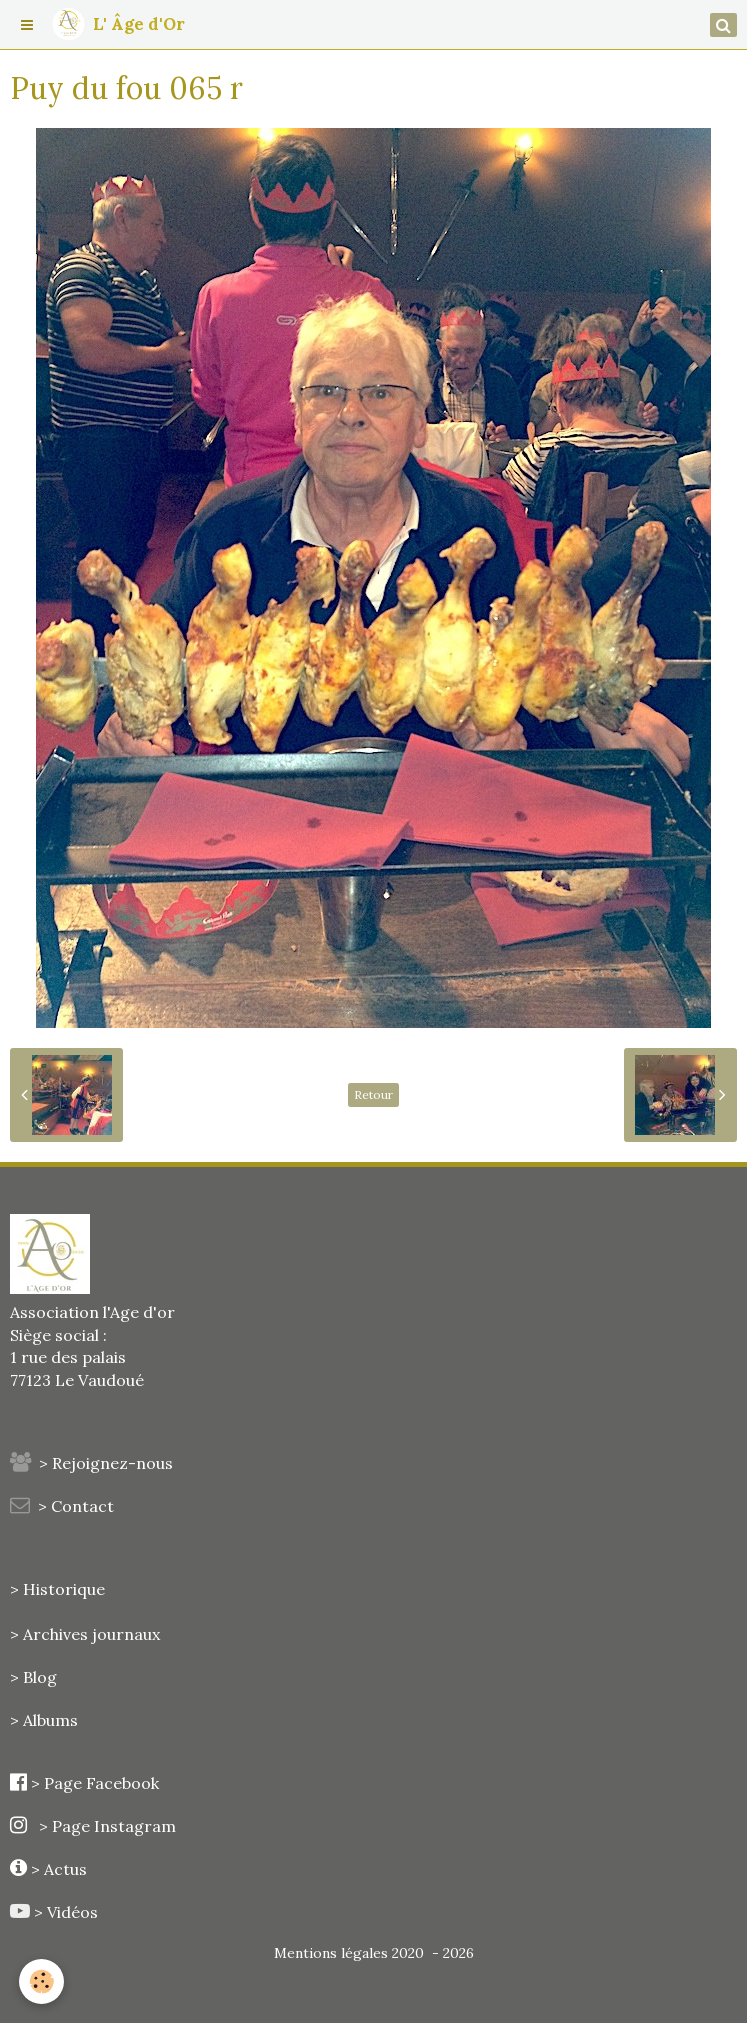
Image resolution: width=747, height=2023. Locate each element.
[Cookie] (42, 1981)
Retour (373, 1094)
